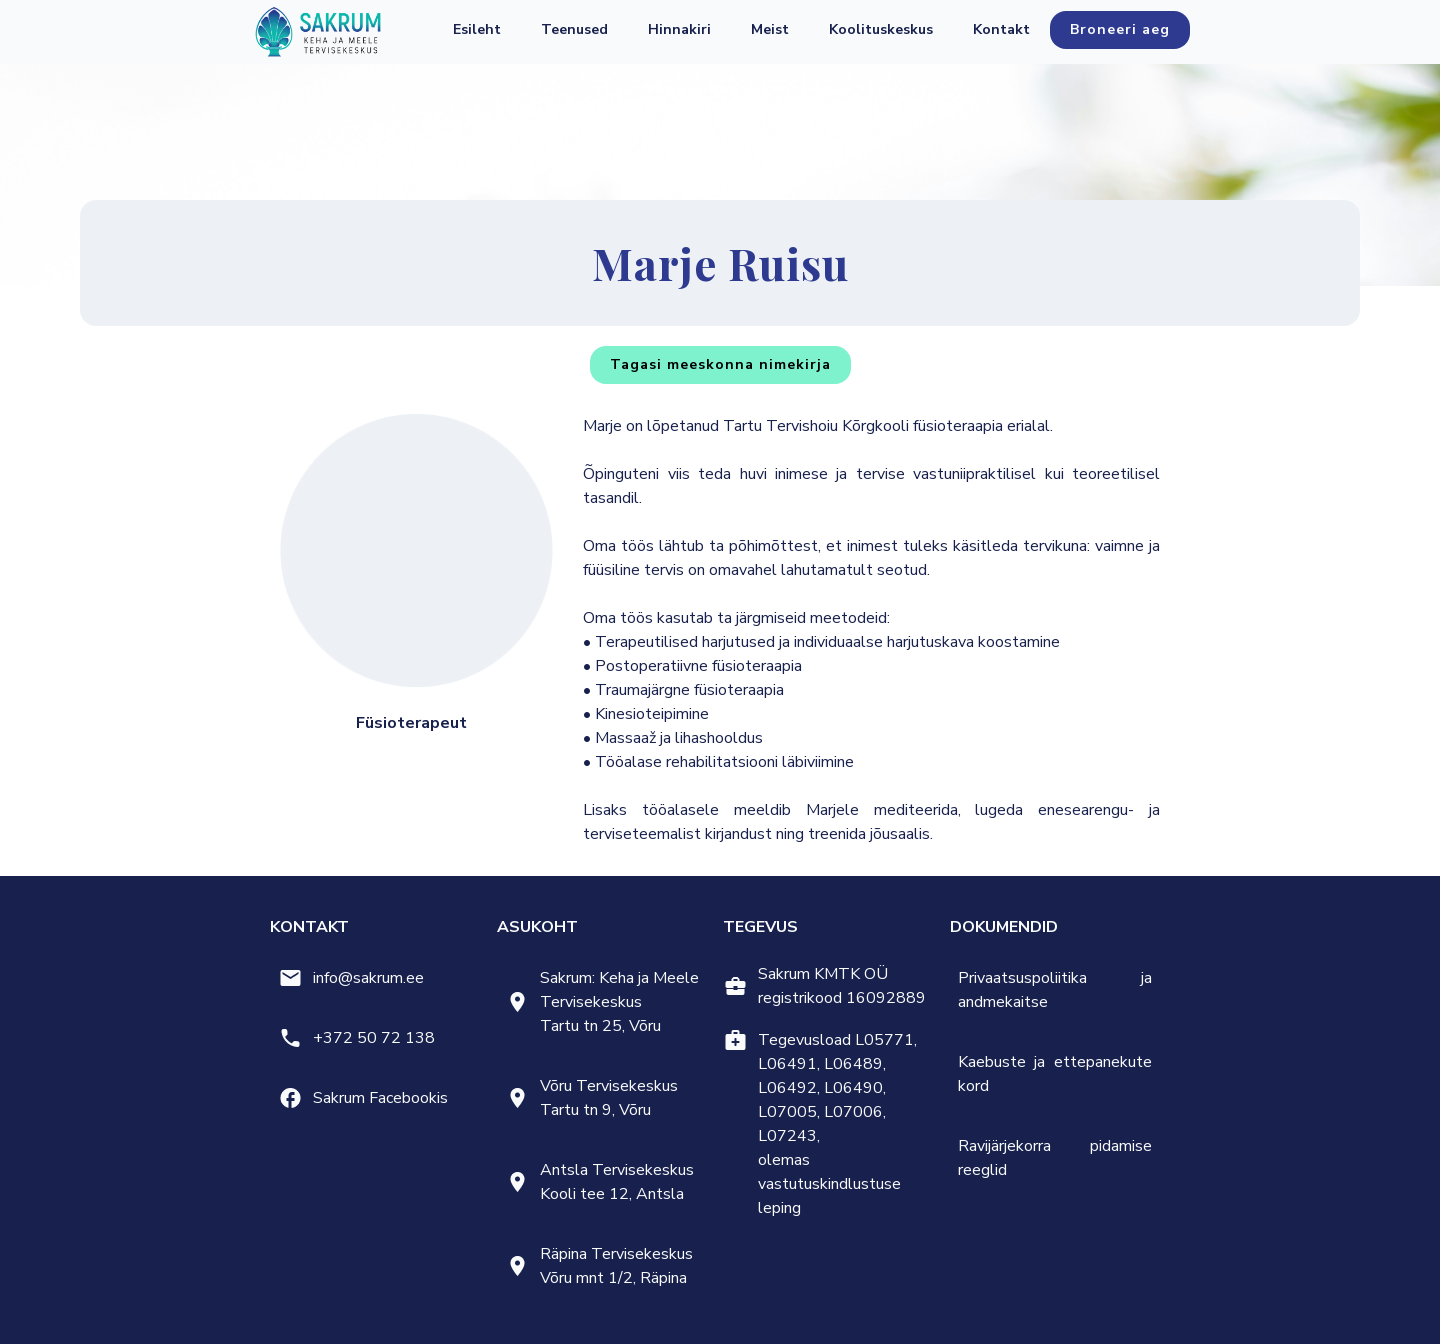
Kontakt (1001, 29)
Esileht (477, 29)
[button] (574, 30)
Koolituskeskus (881, 29)
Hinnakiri (679, 29)
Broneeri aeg (1120, 29)
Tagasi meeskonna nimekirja (720, 364)
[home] (318, 32)
